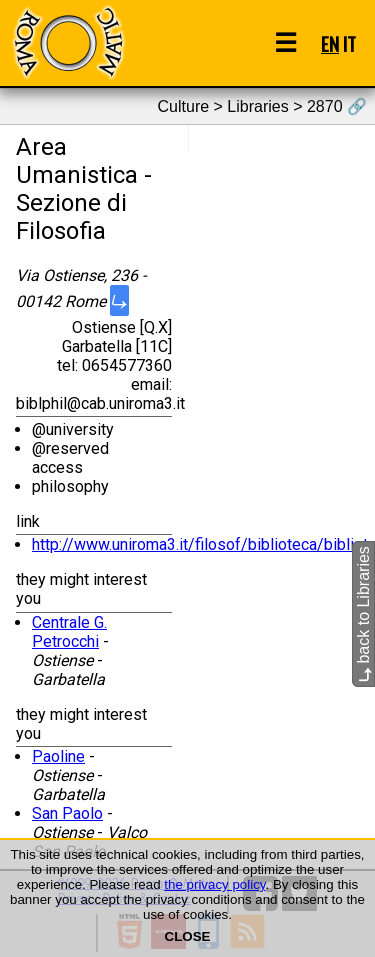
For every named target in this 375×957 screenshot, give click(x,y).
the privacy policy (214, 884)
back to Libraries (363, 614)
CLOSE (188, 936)
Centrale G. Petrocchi (69, 632)
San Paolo (67, 813)
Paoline (58, 756)
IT (349, 43)
